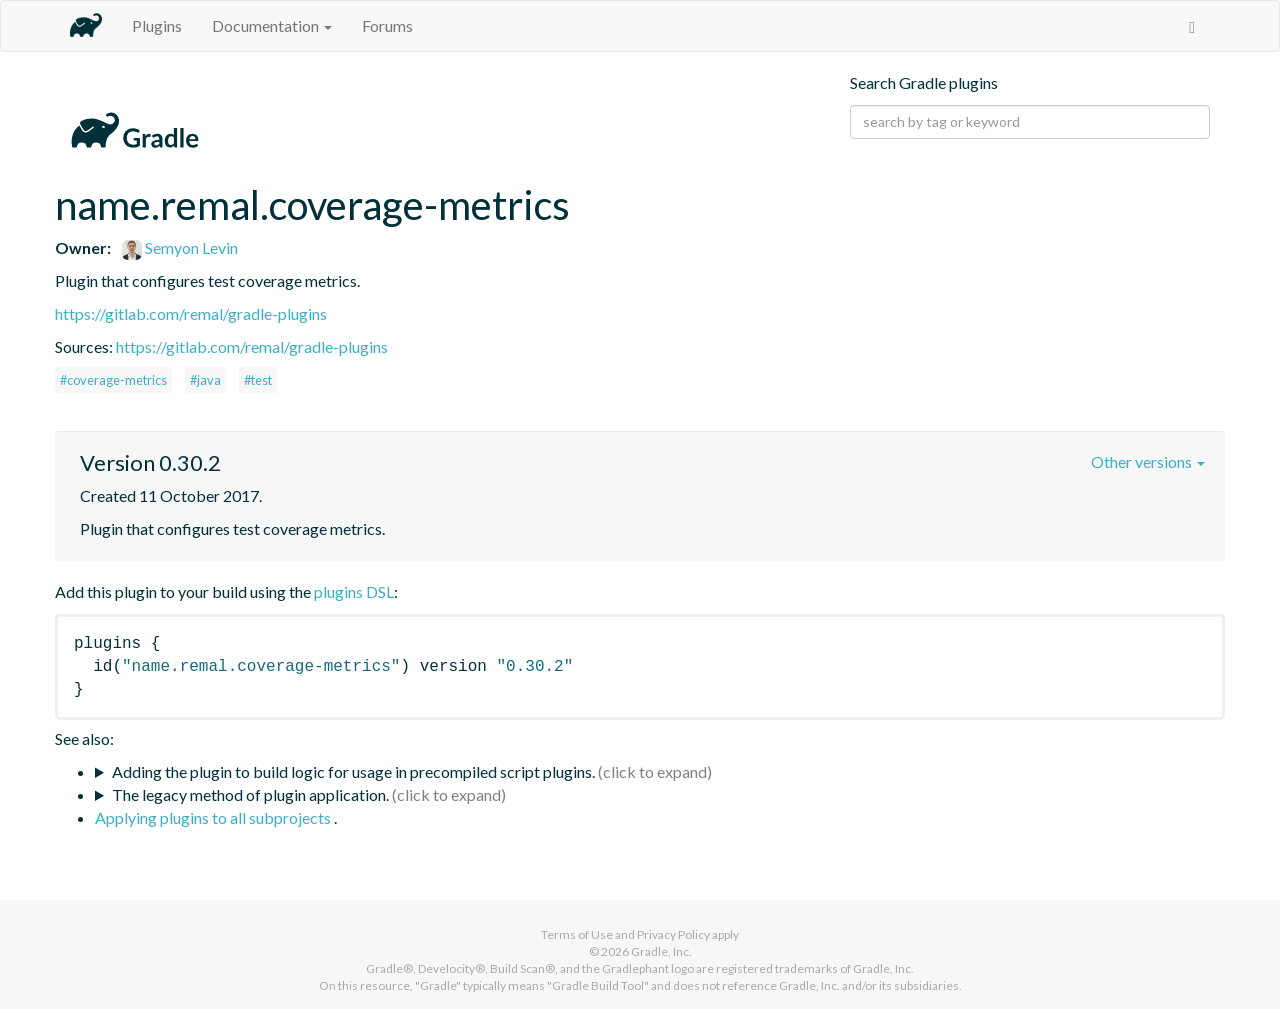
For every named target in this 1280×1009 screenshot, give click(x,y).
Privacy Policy (673, 934)
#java (205, 380)
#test (258, 380)
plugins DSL (354, 591)
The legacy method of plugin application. (250, 794)
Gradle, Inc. (661, 951)
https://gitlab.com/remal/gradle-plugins (191, 313)
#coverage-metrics (113, 380)
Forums (387, 25)
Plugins (157, 25)
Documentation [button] (272, 25)
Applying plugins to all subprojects (214, 817)
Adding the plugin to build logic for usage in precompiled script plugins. (353, 771)
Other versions (1148, 461)
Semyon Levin (180, 247)
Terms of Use (577, 934)
